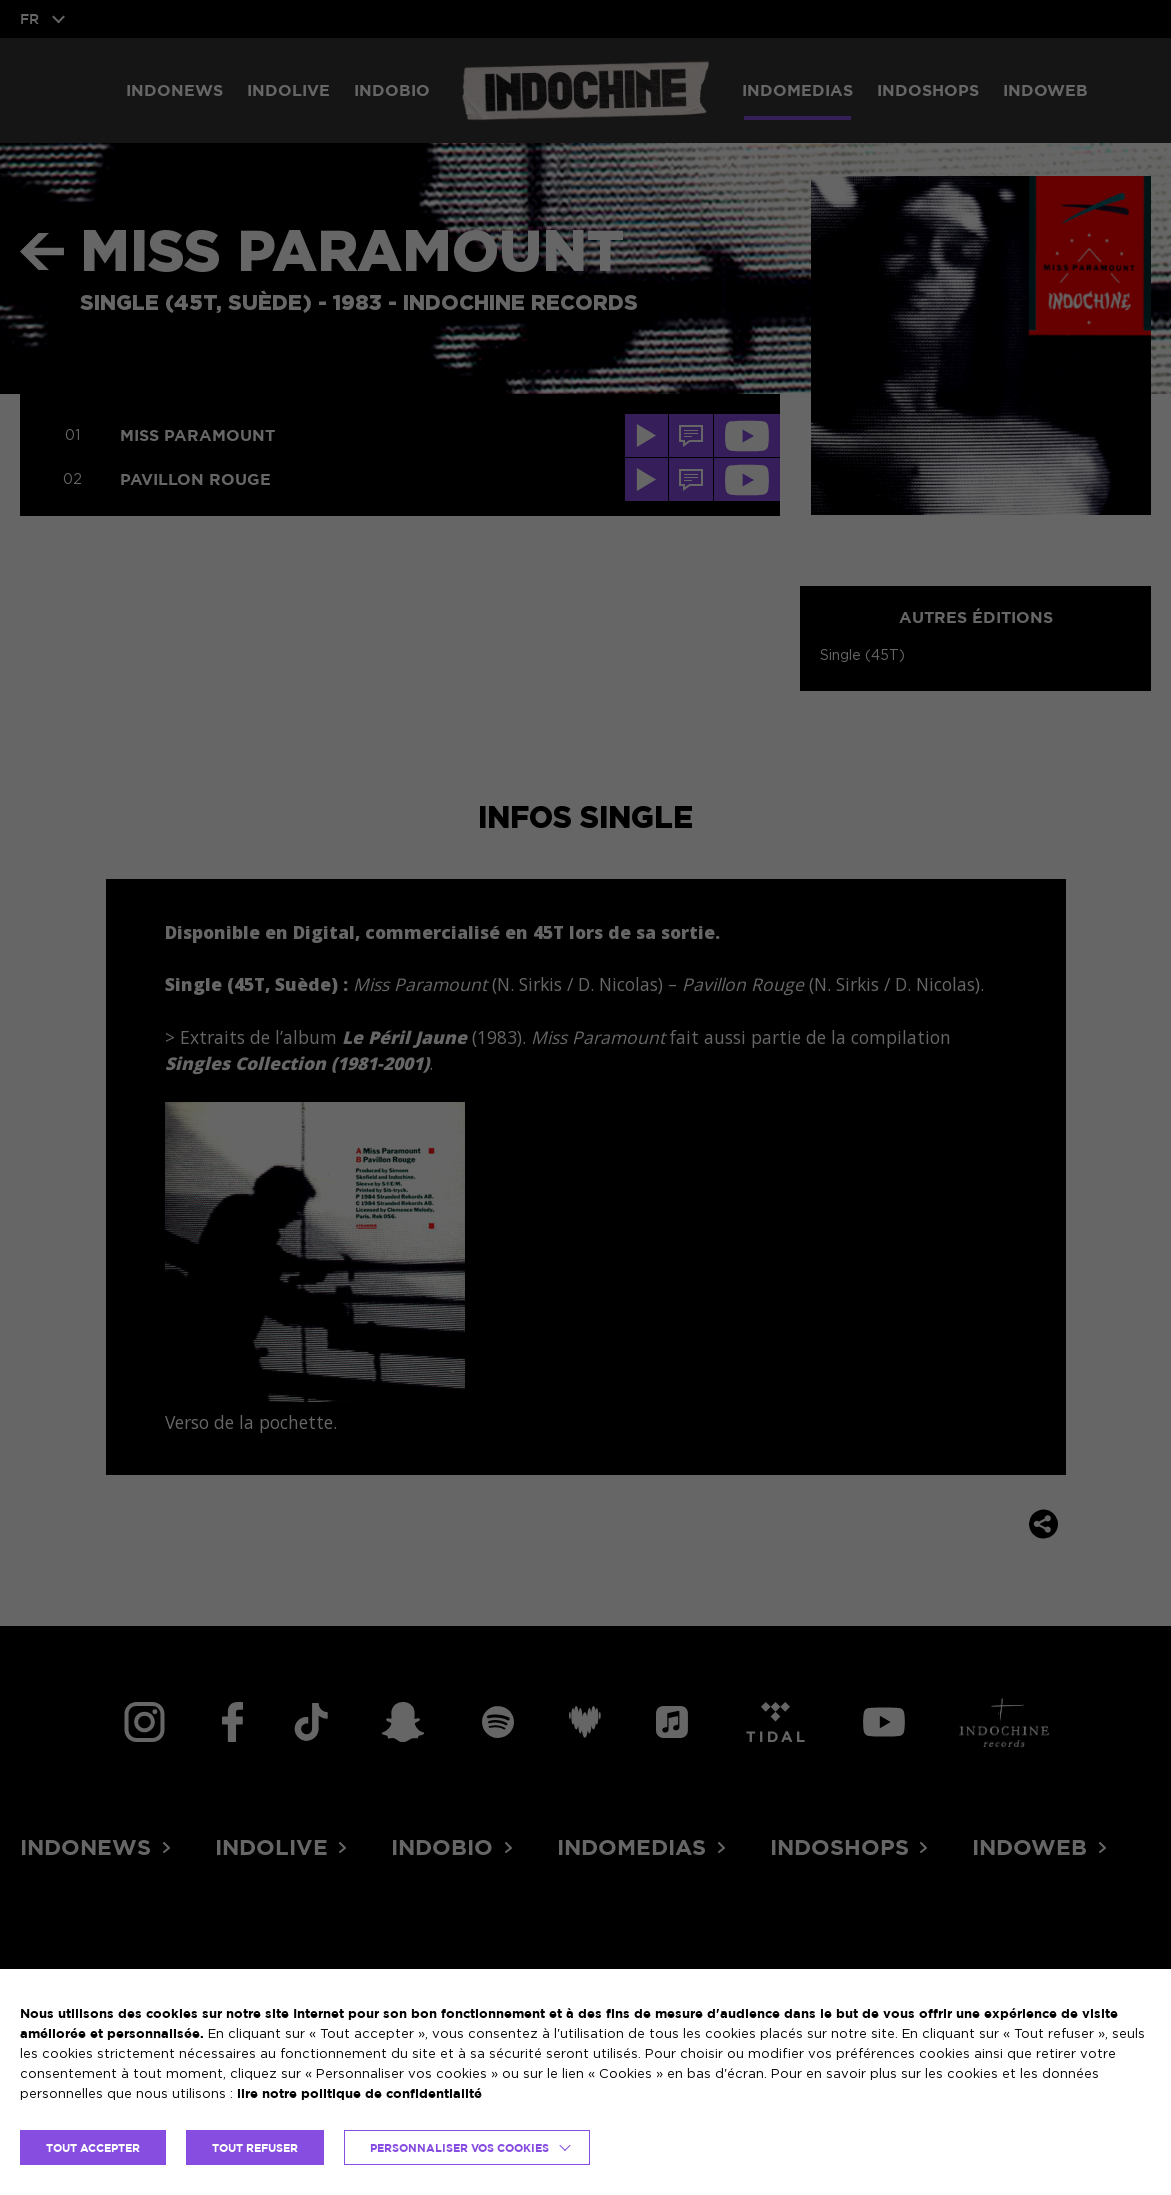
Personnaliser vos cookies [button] (459, 2147)
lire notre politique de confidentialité (359, 2093)
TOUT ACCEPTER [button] (93, 2147)
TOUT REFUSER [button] (255, 2147)
